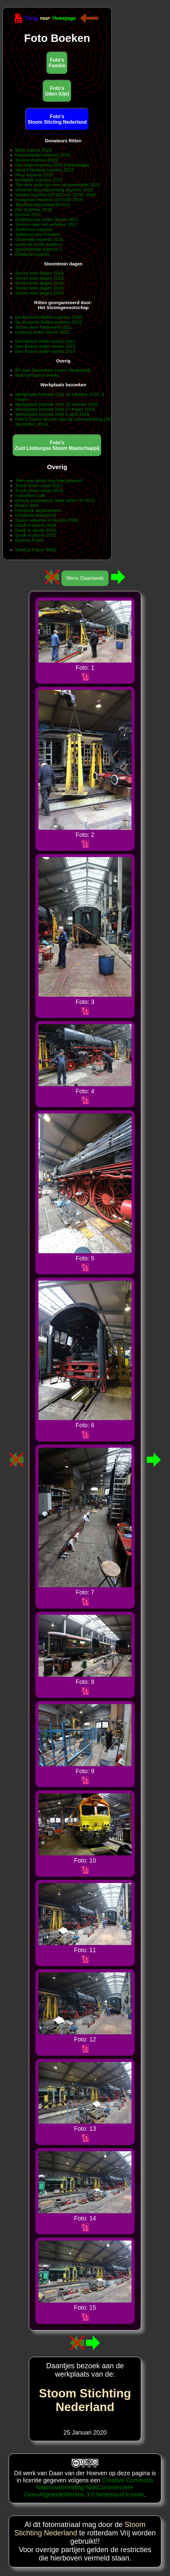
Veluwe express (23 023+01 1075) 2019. (55, 194)
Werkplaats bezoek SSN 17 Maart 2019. (55, 409)
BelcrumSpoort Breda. (37, 375)
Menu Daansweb (85, 578)
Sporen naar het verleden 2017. (47, 224)
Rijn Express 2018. (34, 209)
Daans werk (27, 505)
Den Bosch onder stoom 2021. (45, 341)
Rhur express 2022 (34, 174)
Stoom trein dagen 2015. (40, 288)
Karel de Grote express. (39, 244)
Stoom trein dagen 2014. (40, 293)
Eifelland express (32, 254)
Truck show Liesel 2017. (39, 485)
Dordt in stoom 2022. (36, 535)
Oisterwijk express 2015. (40, 239)
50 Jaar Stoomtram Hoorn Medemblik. (53, 370)
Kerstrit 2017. (28, 214)
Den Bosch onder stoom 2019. (45, 346)
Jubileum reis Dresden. (38, 234)
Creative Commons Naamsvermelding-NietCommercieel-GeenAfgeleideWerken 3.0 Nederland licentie (89, 2487)
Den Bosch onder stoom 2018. (45, 351)
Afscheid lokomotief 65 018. (43, 204)
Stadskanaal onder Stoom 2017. (47, 219)
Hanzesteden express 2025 (42, 155)
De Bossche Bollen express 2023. (49, 317)
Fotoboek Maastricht (35, 515)
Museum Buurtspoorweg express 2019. (54, 189)
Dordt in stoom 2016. (36, 530)
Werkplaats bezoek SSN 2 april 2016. (52, 414)
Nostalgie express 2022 (39, 179)
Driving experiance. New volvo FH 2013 (55, 500)
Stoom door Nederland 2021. (44, 327)
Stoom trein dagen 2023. (40, 278)
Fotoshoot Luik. (30, 495)
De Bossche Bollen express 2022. (49, 322)
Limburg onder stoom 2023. (42, 332)
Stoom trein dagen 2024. (40, 273)
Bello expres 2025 (33, 150)
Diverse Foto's (29, 540)
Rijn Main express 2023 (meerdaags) (52, 164)
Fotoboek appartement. (38, 510)
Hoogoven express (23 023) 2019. (49, 199)
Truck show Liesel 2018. (39, 490)
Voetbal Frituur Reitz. (36, 549)
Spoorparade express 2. (39, 249)
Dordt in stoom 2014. (36, 525)
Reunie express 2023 (36, 160)
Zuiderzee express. (34, 229)
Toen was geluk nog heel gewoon (48, 480)
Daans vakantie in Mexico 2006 (46, 520)
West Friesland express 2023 (44, 169)
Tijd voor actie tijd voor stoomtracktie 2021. (58, 184)
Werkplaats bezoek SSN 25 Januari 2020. (57, 404)
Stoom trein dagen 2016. (40, 283)
